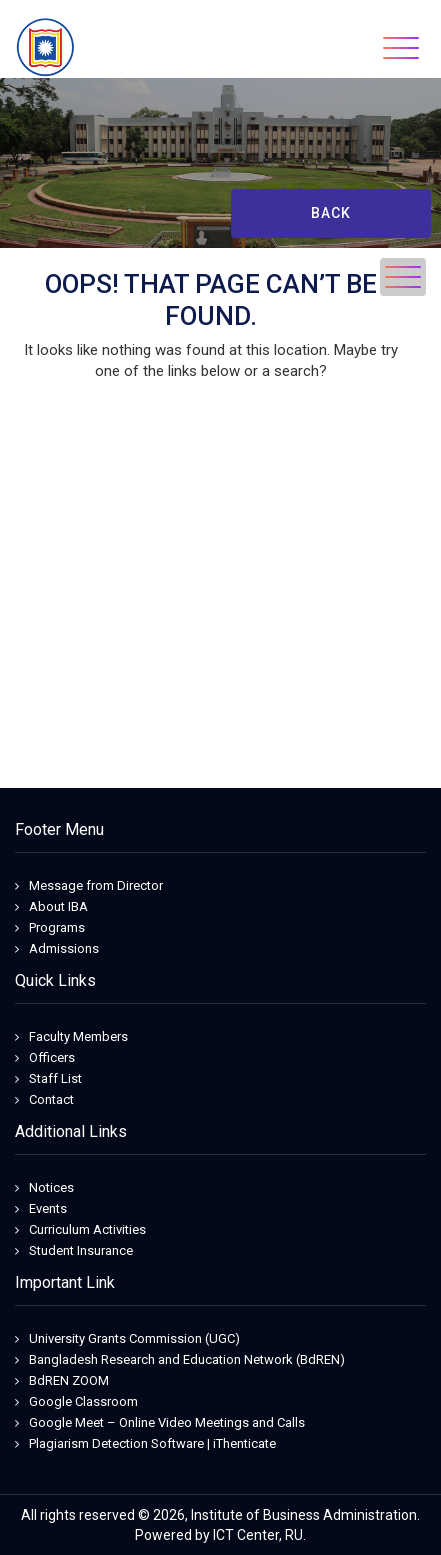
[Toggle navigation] (401, 48)
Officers (52, 1057)
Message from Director (96, 885)
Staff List (55, 1078)
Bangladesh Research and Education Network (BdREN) (187, 1359)
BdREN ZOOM (69, 1380)
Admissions (64, 948)
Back (331, 213)
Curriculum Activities (87, 1229)
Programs (57, 927)
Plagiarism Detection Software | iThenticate (152, 1443)
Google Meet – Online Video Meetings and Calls (167, 1422)
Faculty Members (78, 1036)
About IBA (58, 906)
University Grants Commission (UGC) (134, 1338)
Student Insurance (81, 1250)
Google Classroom (83, 1401)
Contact (51, 1099)
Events (48, 1208)
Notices (51, 1187)
